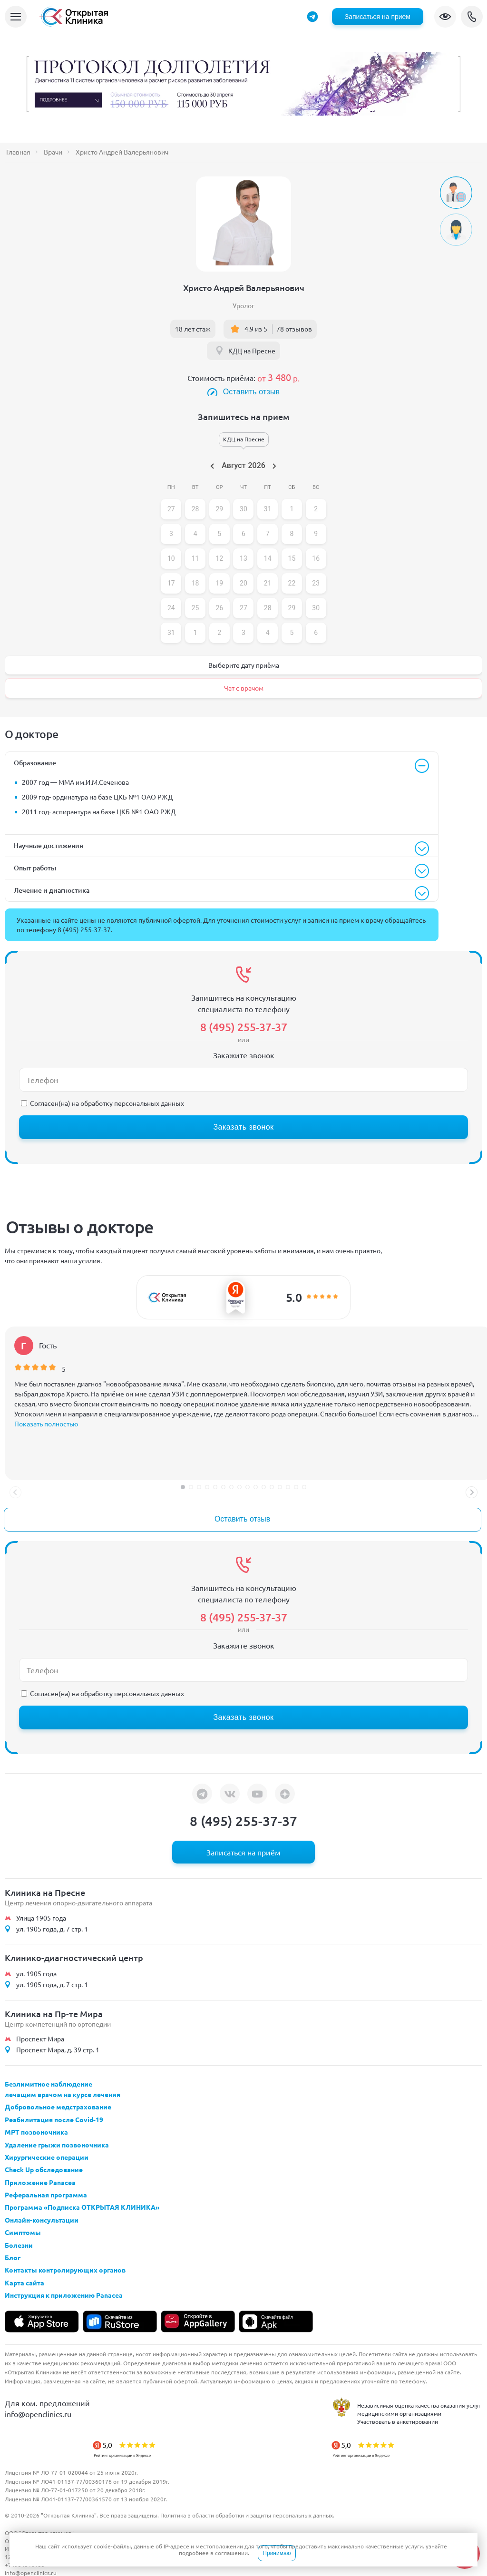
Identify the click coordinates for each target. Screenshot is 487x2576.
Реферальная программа (46, 2194)
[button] (183, 1487)
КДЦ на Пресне (251, 350)
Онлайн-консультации (41, 2219)
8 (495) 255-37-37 (472, 17)
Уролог (243, 305)
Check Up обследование (44, 2169)
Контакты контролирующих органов (65, 2269)
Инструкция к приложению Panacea (64, 2295)
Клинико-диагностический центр (74, 1957)
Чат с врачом (243, 687)
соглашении (231, 2552)
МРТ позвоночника (36, 2131)
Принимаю (277, 2553)
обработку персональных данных (132, 1103)
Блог (12, 2257)
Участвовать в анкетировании (397, 2421)
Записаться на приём (243, 1852)
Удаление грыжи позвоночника (57, 2144)
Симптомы (23, 2232)
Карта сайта (24, 2282)
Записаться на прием (377, 16)
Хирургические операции (46, 2157)
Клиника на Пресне (45, 1892)
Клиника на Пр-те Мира (54, 2013)
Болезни (19, 2245)
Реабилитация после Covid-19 (54, 2119)
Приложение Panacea (40, 2182)
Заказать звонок (243, 1127)
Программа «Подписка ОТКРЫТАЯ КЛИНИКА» (82, 2207)
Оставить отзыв (251, 392)
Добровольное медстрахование (58, 2106)
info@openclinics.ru (38, 2414)
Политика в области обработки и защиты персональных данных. (247, 2515)
